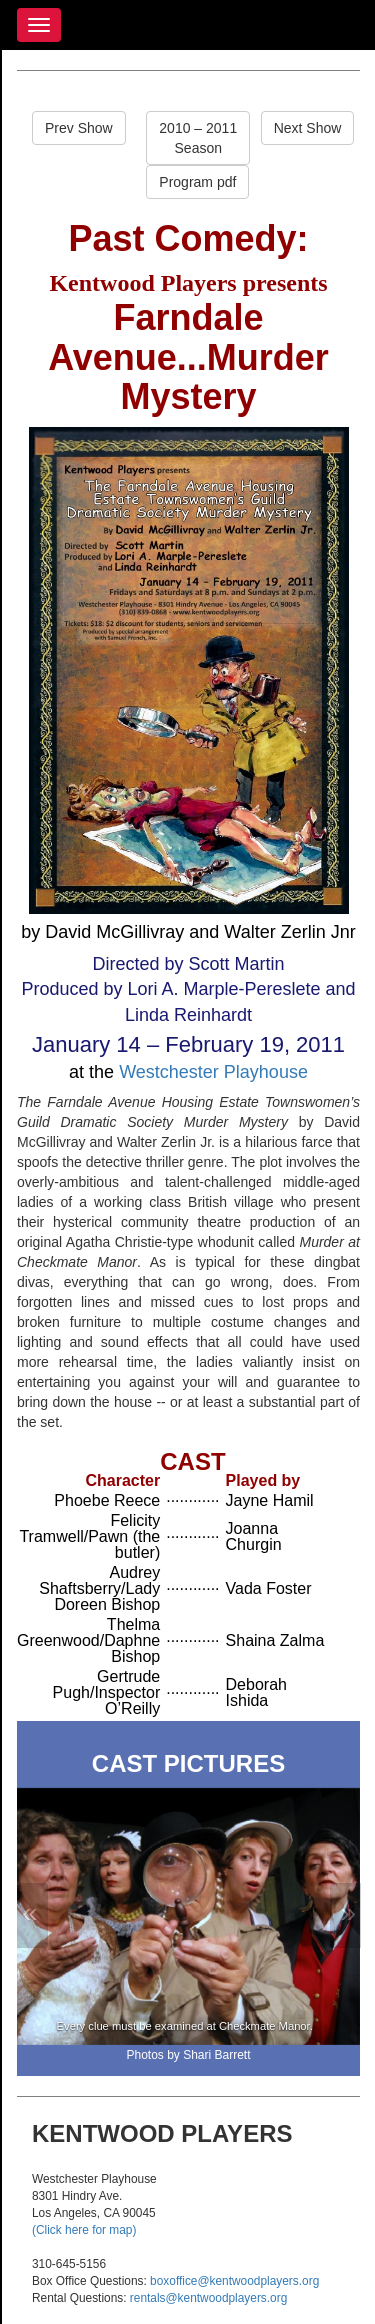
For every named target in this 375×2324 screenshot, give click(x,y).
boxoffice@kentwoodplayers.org (234, 2281)
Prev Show (79, 128)
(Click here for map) (84, 2230)
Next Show (308, 128)
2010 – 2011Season (198, 138)
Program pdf (197, 182)
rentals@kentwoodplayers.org (208, 2298)
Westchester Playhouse (213, 1072)
